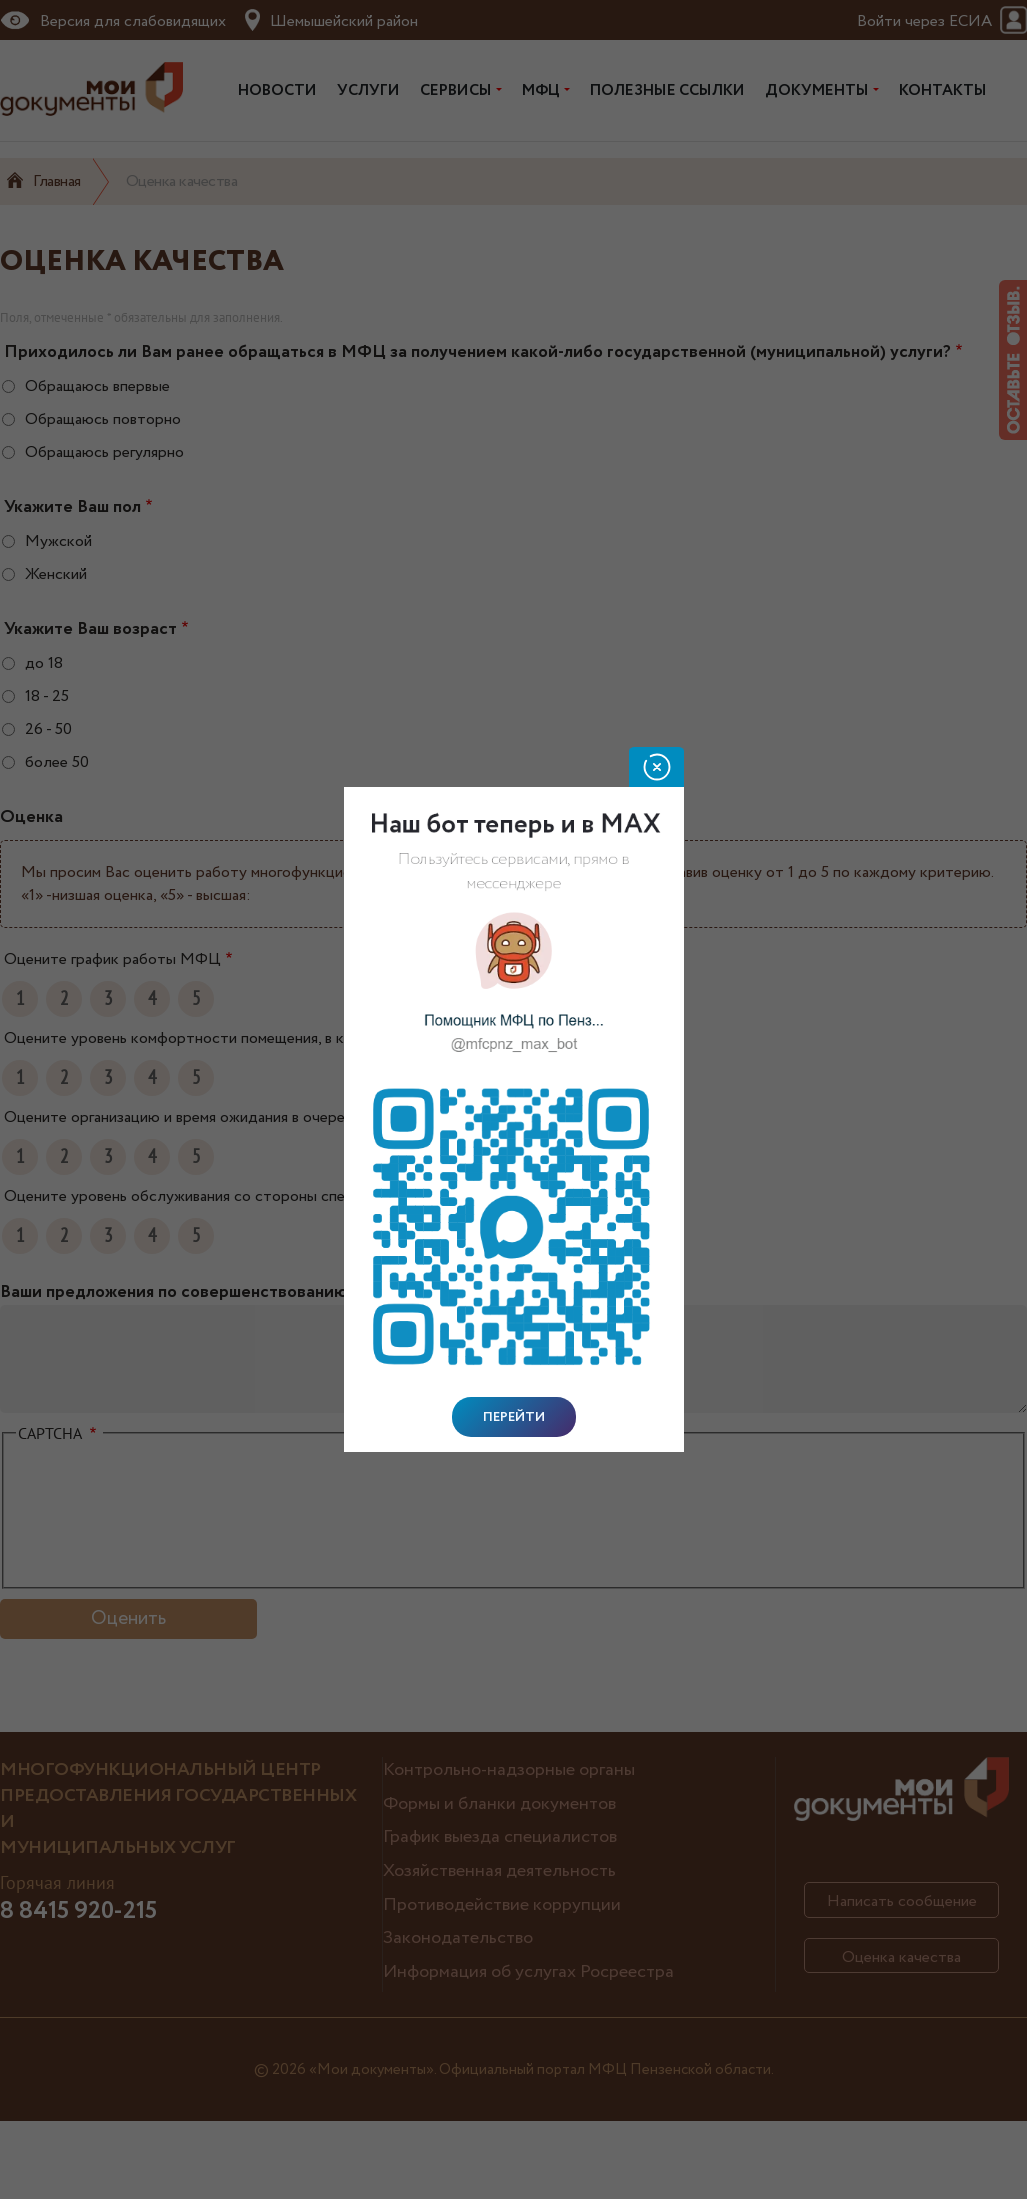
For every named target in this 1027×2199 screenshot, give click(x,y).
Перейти (514, 1417)
